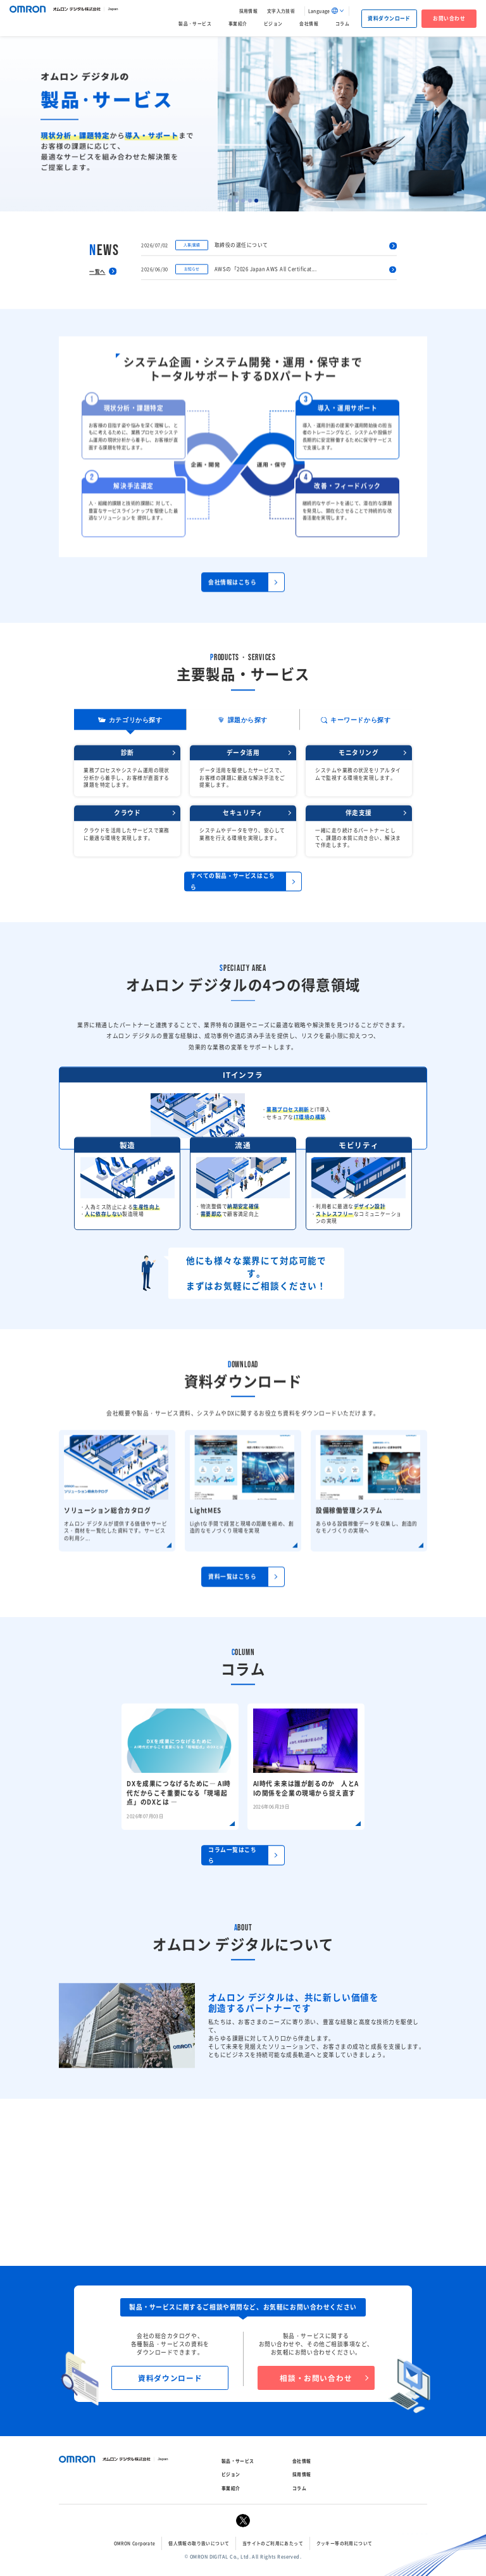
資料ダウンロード (389, 18)
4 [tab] (250, 201)
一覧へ (97, 321)
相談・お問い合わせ (316, 2377)
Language (319, 11)
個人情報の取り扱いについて (198, 2543)
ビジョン (273, 23)
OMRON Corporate (135, 2543)
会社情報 (308, 23)
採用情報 (248, 11)
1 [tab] (230, 201)
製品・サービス (194, 23)
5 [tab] (256, 201)
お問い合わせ (449, 18)
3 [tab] (243, 201)
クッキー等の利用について (344, 2543)
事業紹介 (237, 23)
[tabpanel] (243, 124)
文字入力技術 (281, 11)
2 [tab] (236, 201)
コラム (342, 23)
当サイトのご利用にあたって (272, 2543)
